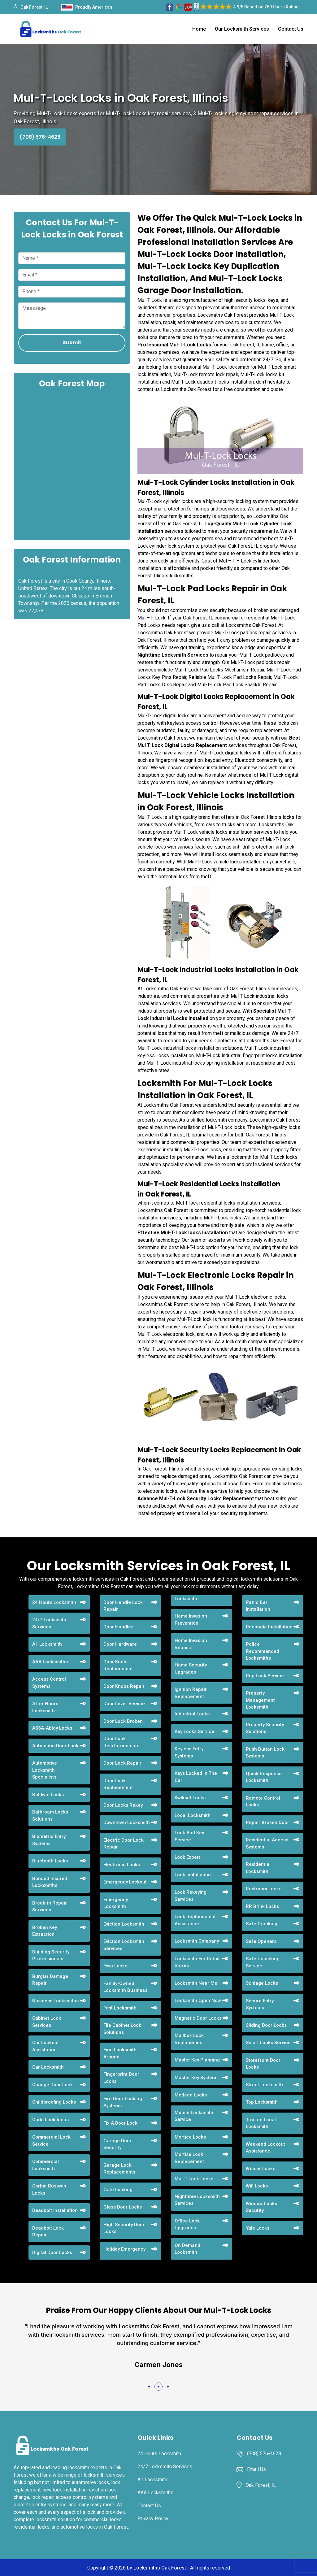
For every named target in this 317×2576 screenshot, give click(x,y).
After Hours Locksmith (45, 1707)
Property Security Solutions (265, 1728)
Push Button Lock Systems (265, 1752)
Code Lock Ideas (50, 2119)
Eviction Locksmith (123, 1924)
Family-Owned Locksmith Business (125, 1987)
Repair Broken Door (267, 1822)
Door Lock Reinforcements (121, 1742)
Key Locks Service (194, 1731)
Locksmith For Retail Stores (197, 1962)
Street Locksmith (264, 2084)
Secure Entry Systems (260, 2004)
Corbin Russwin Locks (49, 2189)
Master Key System (195, 2077)
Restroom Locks (263, 1889)
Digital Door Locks (52, 2252)
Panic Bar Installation (258, 1606)
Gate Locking (117, 2189)
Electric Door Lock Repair (123, 1843)
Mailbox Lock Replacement (189, 2039)
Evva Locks (115, 1966)
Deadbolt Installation (55, 2210)
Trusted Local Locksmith (261, 2123)
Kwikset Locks (190, 1798)
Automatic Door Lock (55, 1745)
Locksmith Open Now (198, 2000)
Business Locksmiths (55, 2001)
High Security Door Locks (124, 2228)
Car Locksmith (48, 2067)
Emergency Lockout (125, 1882)
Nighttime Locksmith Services (197, 2200)
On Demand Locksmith (187, 2249)
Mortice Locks (190, 2137)
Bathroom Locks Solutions (50, 1815)
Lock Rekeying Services (190, 1895)
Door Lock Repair (122, 1763)
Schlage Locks (262, 1983)
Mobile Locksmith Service (194, 2116)
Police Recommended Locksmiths (262, 1651)
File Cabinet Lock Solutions (122, 2028)
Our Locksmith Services (242, 29)
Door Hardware (120, 1644)
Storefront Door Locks (263, 2063)
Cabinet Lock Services (46, 2021)
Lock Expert (187, 1857)
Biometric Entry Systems (49, 1840)
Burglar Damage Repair (50, 1980)
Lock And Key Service (189, 1836)
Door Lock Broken (123, 1721)
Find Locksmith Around (120, 2053)
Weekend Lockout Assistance (265, 2147)
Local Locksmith (193, 1815)
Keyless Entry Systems (189, 1752)
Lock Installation (193, 1875)
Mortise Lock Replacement (189, 2158)
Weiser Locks (260, 2168)
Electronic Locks (121, 1864)
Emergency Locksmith (115, 1903)
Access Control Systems (49, 1682)
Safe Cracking (261, 1924)
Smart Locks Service (268, 2042)
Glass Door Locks (122, 2207)
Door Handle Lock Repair (123, 1606)
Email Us (256, 2469)
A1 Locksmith (47, 1644)
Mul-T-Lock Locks (194, 2179)
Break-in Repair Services (49, 1906)
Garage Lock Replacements (119, 2168)
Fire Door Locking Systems (122, 2102)
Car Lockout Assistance (45, 2046)
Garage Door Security (117, 2144)
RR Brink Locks (262, 1906)
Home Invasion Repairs (191, 1644)
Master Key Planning (197, 2060)
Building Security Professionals (50, 1955)
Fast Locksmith (120, 2008)
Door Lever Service (124, 1703)
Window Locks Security (261, 2207)
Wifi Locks (257, 2186)
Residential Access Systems (267, 1843)
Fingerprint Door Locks (121, 2077)
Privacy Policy (152, 2519)
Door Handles (118, 1627)
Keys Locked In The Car (196, 1776)
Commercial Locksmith (45, 2165)
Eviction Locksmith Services (123, 1945)
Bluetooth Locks (50, 1861)
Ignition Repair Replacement (191, 1693)
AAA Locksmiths (50, 1662)
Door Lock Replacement (118, 1784)
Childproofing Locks (54, 2102)
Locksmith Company (197, 1941)
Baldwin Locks (48, 1794)
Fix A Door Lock (120, 2123)
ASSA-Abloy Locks (52, 1728)
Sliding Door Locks (266, 2025)
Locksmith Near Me (196, 1983)
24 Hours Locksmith (54, 1602)
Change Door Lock (52, 2084)
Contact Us (290, 29)
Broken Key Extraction (44, 1931)
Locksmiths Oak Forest (159, 2568)
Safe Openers (261, 1941)
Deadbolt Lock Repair (48, 2231)
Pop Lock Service (265, 1676)
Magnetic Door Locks (198, 2018)
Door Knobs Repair (124, 1686)
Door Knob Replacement (118, 1665)
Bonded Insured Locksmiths (49, 1882)
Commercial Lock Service (51, 2140)
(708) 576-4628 (40, 137)
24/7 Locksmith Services (49, 1623)
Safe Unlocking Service (263, 1962)
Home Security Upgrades (191, 1668)
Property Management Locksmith (260, 1700)
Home (199, 29)
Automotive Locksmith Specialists (44, 1770)
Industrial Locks (192, 1714)
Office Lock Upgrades (187, 2224)
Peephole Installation (269, 1627)
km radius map (71, 463)
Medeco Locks (191, 2095)
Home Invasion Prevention (191, 1619)
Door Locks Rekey (123, 1805)
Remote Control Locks (263, 1801)
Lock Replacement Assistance (195, 1920)
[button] (149, 2386)
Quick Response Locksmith (264, 1777)
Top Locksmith (262, 2102)
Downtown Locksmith (126, 1822)
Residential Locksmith (258, 1867)
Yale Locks (257, 2228)
